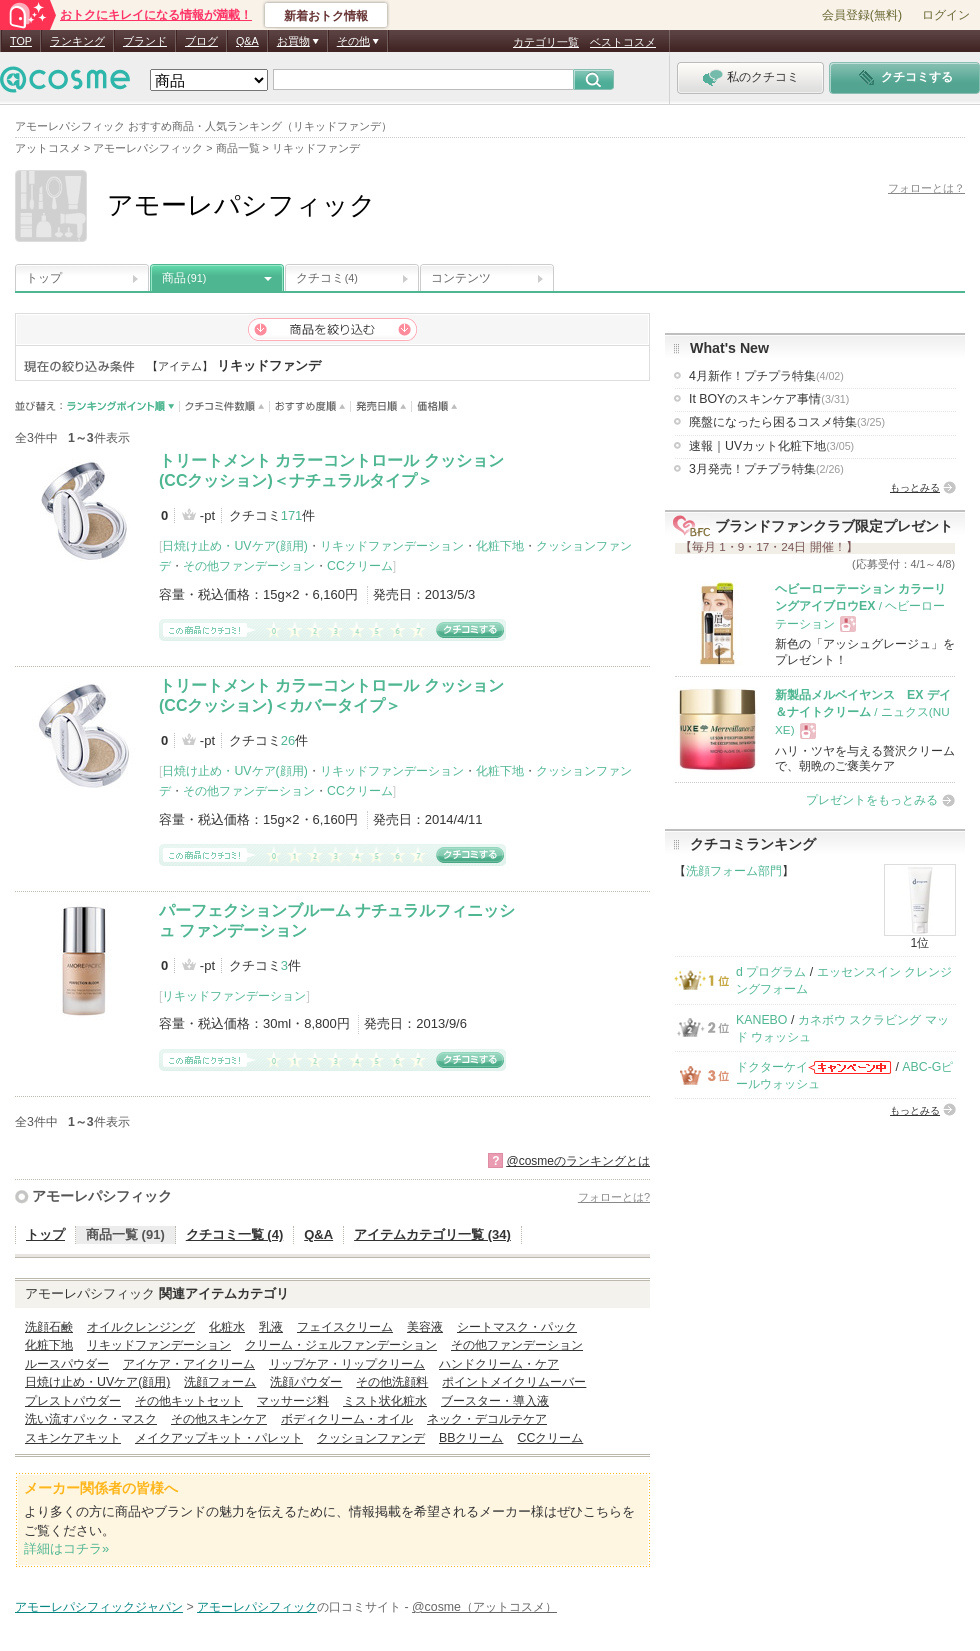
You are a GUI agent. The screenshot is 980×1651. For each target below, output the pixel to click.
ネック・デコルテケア (487, 1419)
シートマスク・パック (517, 1327)
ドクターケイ (772, 1067)
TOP (21, 41)
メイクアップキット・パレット (219, 1438)
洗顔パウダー (306, 1382)
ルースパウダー (67, 1364)
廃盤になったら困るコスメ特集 (787, 422)
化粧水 (227, 1327)
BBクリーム (471, 1438)
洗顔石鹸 (49, 1327)
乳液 (271, 1327)
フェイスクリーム (345, 1327)
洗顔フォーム (220, 1382)
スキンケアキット (73, 1438)
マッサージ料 (293, 1401)
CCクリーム (360, 566)
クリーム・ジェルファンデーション (341, 1345)
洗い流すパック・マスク (91, 1419)
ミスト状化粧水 (385, 1401)
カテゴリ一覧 (546, 42)
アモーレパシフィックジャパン (99, 1607)
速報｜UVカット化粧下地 (771, 446)
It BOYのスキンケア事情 (769, 399)
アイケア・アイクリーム (189, 1364)
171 (292, 515)
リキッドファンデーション (392, 546)
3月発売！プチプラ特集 (766, 469)
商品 (184, 278)
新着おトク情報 (326, 16)
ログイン (946, 15)
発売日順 (381, 406)
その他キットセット (189, 1401)
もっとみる (915, 487)
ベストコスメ (623, 42)
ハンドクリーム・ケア (499, 1364)
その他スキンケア (219, 1419)
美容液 (425, 1327)
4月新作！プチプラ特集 (766, 376)
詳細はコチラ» (66, 1548)
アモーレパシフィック (102, 1196)
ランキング (77, 41)
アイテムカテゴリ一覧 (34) (432, 1234)
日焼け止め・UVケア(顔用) (234, 546)
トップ (44, 278)
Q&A (247, 41)
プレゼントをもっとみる (872, 800)
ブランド (145, 41)
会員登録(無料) (862, 15)
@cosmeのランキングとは (578, 1161)
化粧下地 (500, 546)
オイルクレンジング (141, 1327)
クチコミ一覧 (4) (235, 1234)
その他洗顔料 (392, 1382)
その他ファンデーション (249, 566)
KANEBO (761, 1020)
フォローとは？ (926, 188)
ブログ (201, 41)
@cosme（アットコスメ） (484, 1607)
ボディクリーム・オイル (347, 1419)
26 (288, 740)
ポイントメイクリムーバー (514, 1382)
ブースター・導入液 (495, 1401)
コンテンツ (461, 278)
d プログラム (771, 972)
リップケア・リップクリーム (347, 1364)
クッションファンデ (371, 1438)
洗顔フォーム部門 (734, 871)
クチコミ (327, 278)
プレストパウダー (73, 1401)
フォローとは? (614, 1197)
